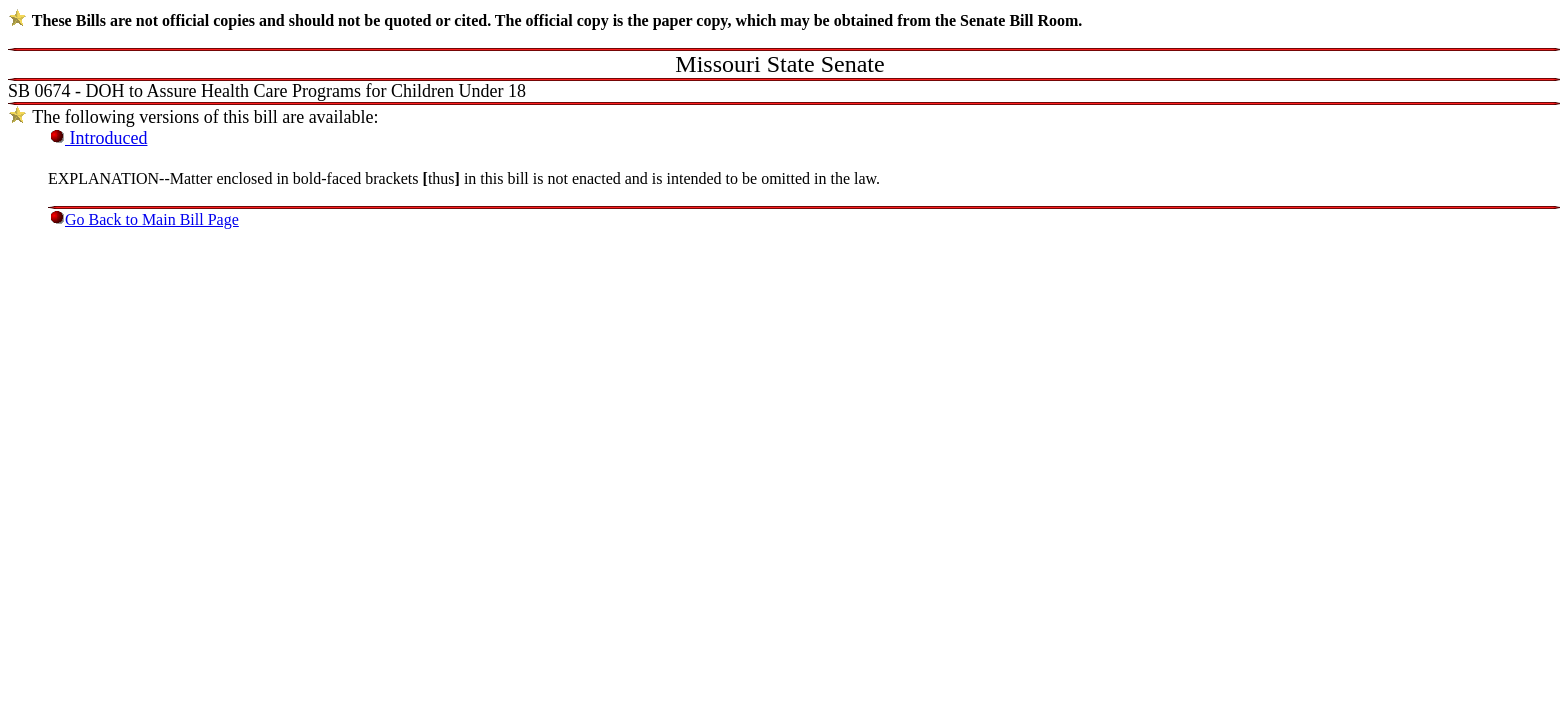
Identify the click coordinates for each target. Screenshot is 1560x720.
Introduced (106, 138)
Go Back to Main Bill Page (152, 219)
